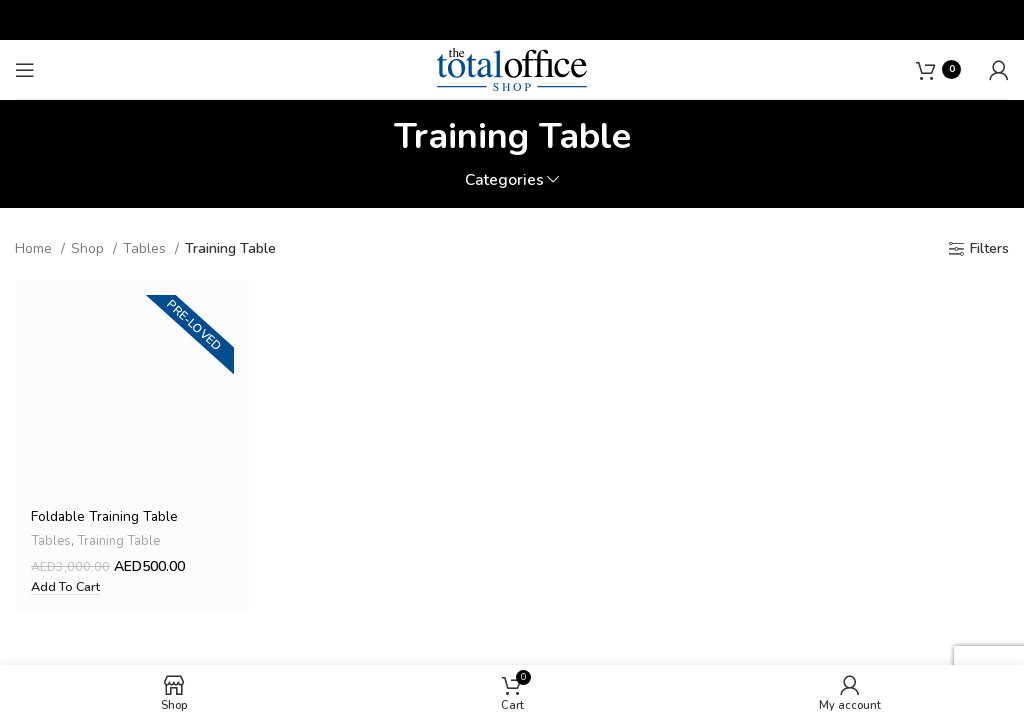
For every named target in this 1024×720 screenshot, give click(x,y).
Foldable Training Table (105, 517)
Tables (146, 248)
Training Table (119, 542)
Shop (89, 248)
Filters (989, 249)
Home (35, 248)
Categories (504, 179)
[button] (64, 588)
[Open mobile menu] (25, 70)
